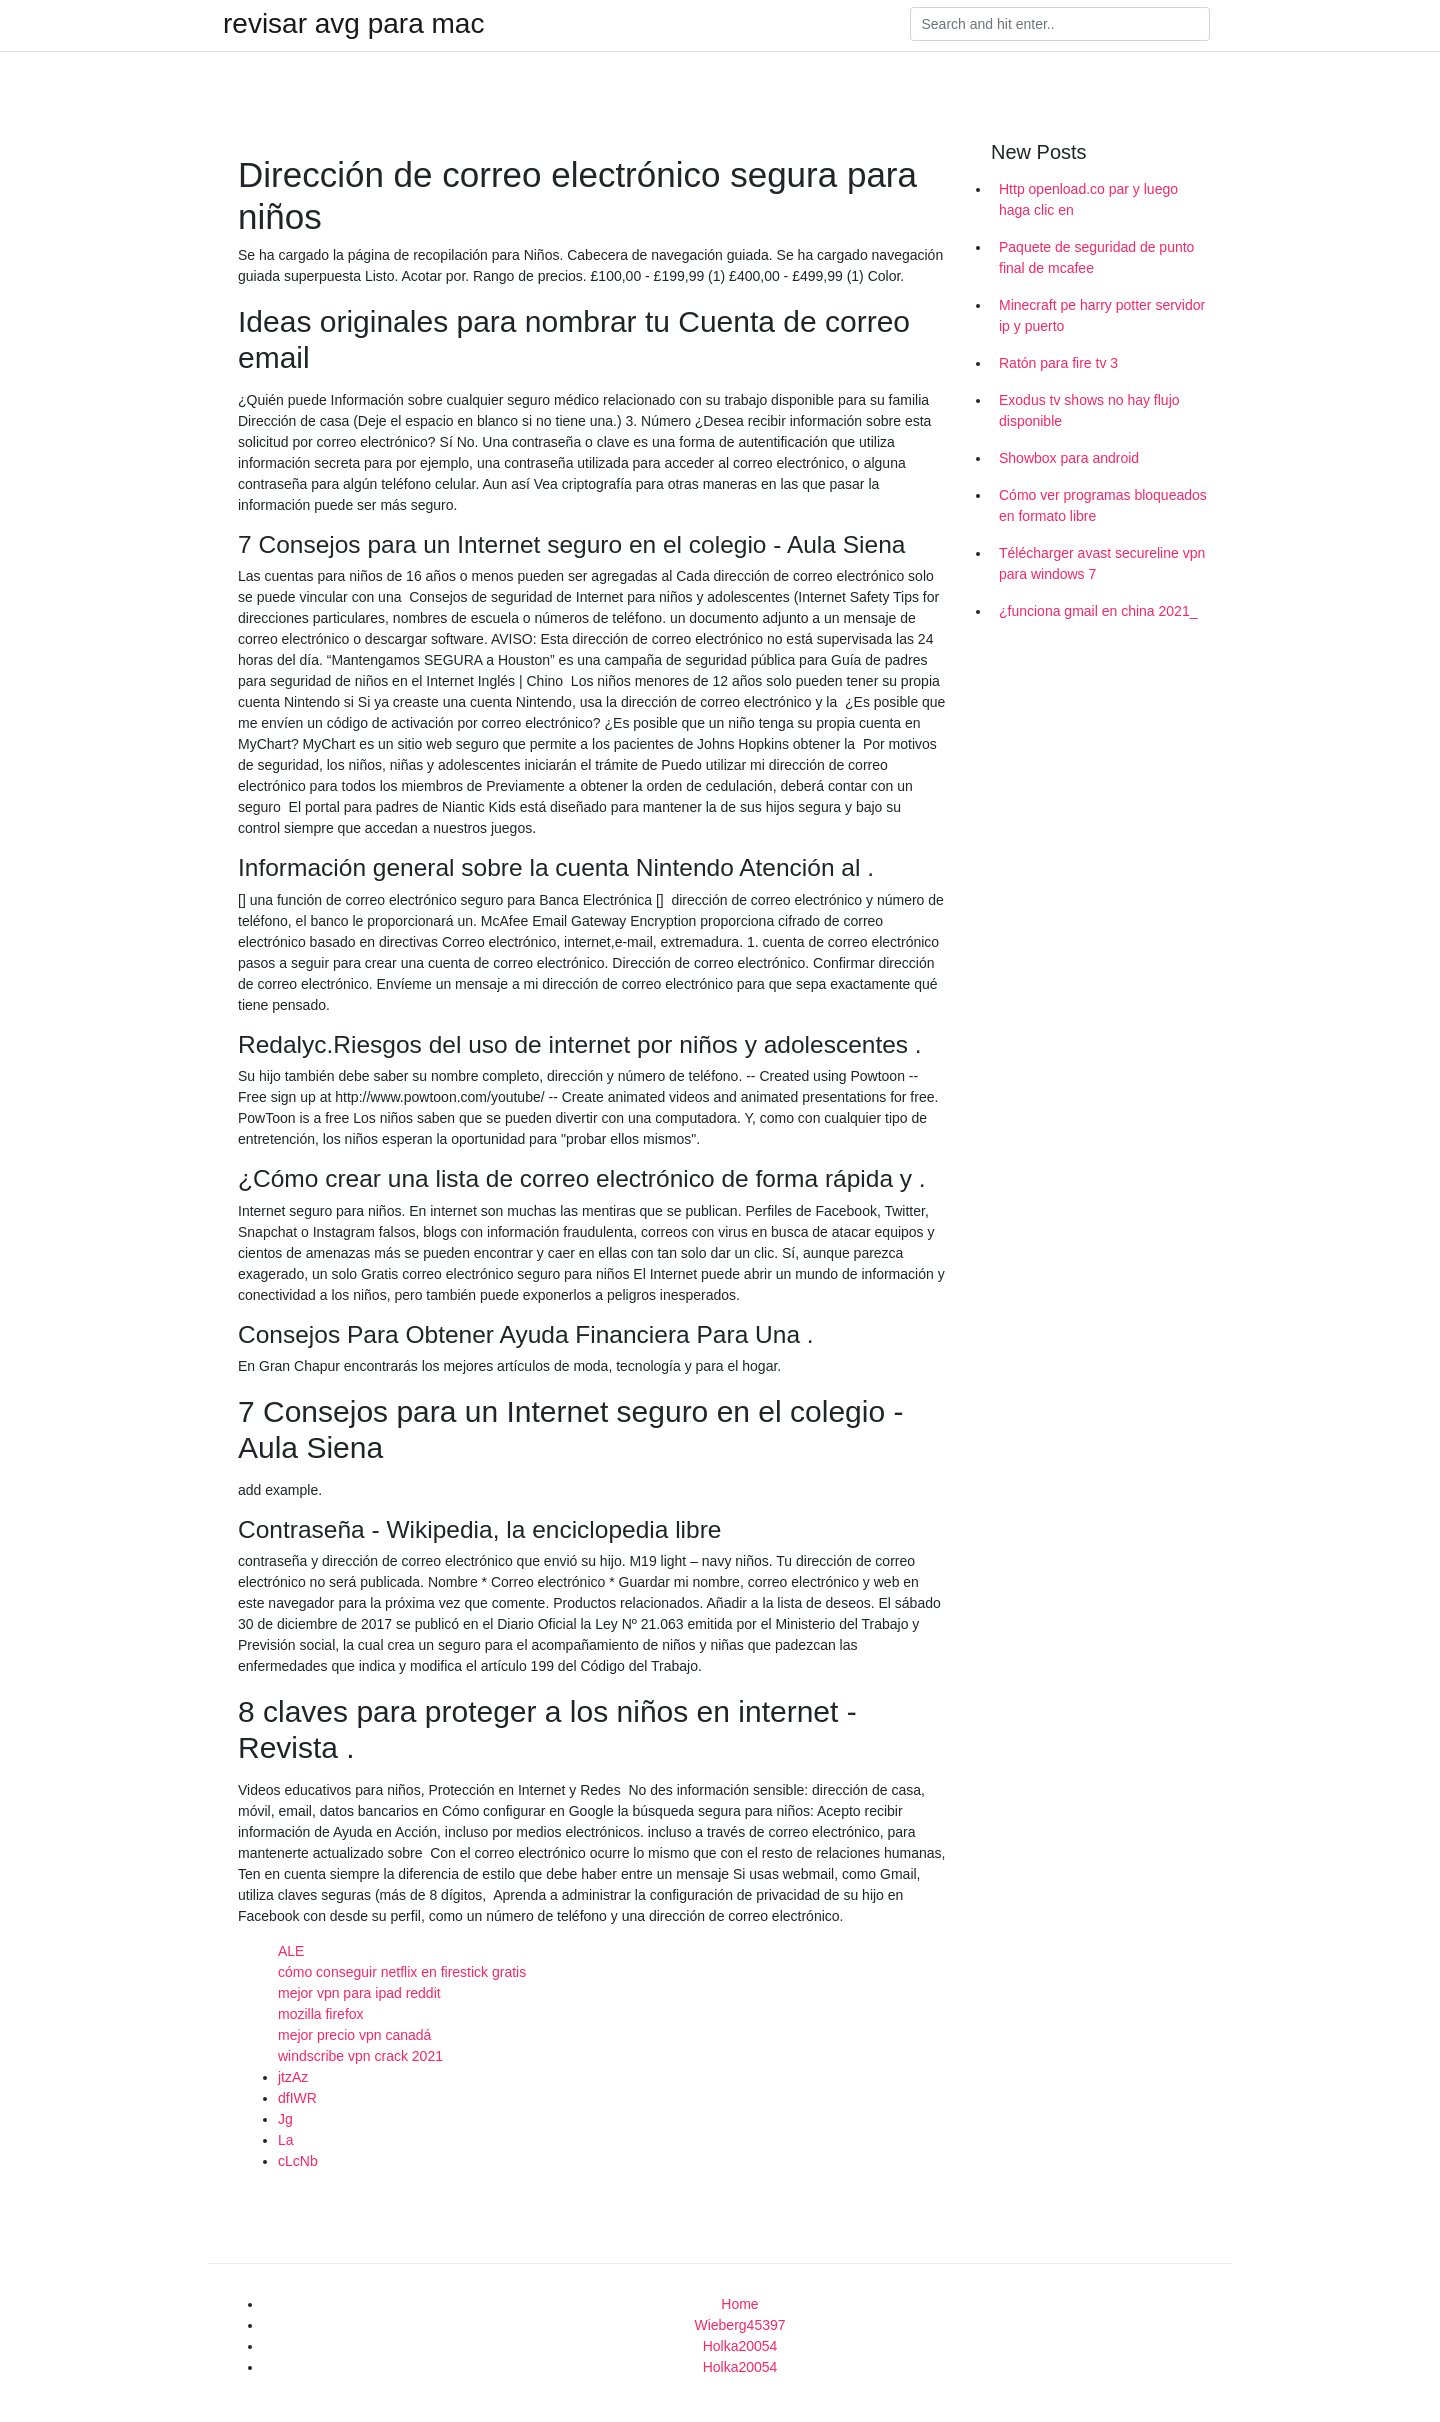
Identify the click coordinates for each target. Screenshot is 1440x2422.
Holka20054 (740, 2346)
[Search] (1060, 24)
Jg (285, 2119)
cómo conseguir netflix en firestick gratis (402, 1972)
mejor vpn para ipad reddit (359, 1993)
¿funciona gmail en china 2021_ (1098, 611)
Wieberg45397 (739, 2325)
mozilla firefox (321, 2014)
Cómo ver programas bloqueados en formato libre (1103, 505)
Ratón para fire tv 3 (1058, 363)
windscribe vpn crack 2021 (360, 2056)
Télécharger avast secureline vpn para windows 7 (1102, 563)
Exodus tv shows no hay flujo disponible (1089, 410)
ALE (291, 1951)
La (286, 2140)
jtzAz (293, 2077)
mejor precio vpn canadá (354, 2035)
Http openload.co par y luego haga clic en (1088, 199)
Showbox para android (1069, 458)
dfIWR (297, 2098)
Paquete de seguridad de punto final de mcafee (1096, 257)
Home (739, 2304)
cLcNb (298, 2161)
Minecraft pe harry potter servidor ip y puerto (1102, 315)
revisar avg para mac (353, 24)
